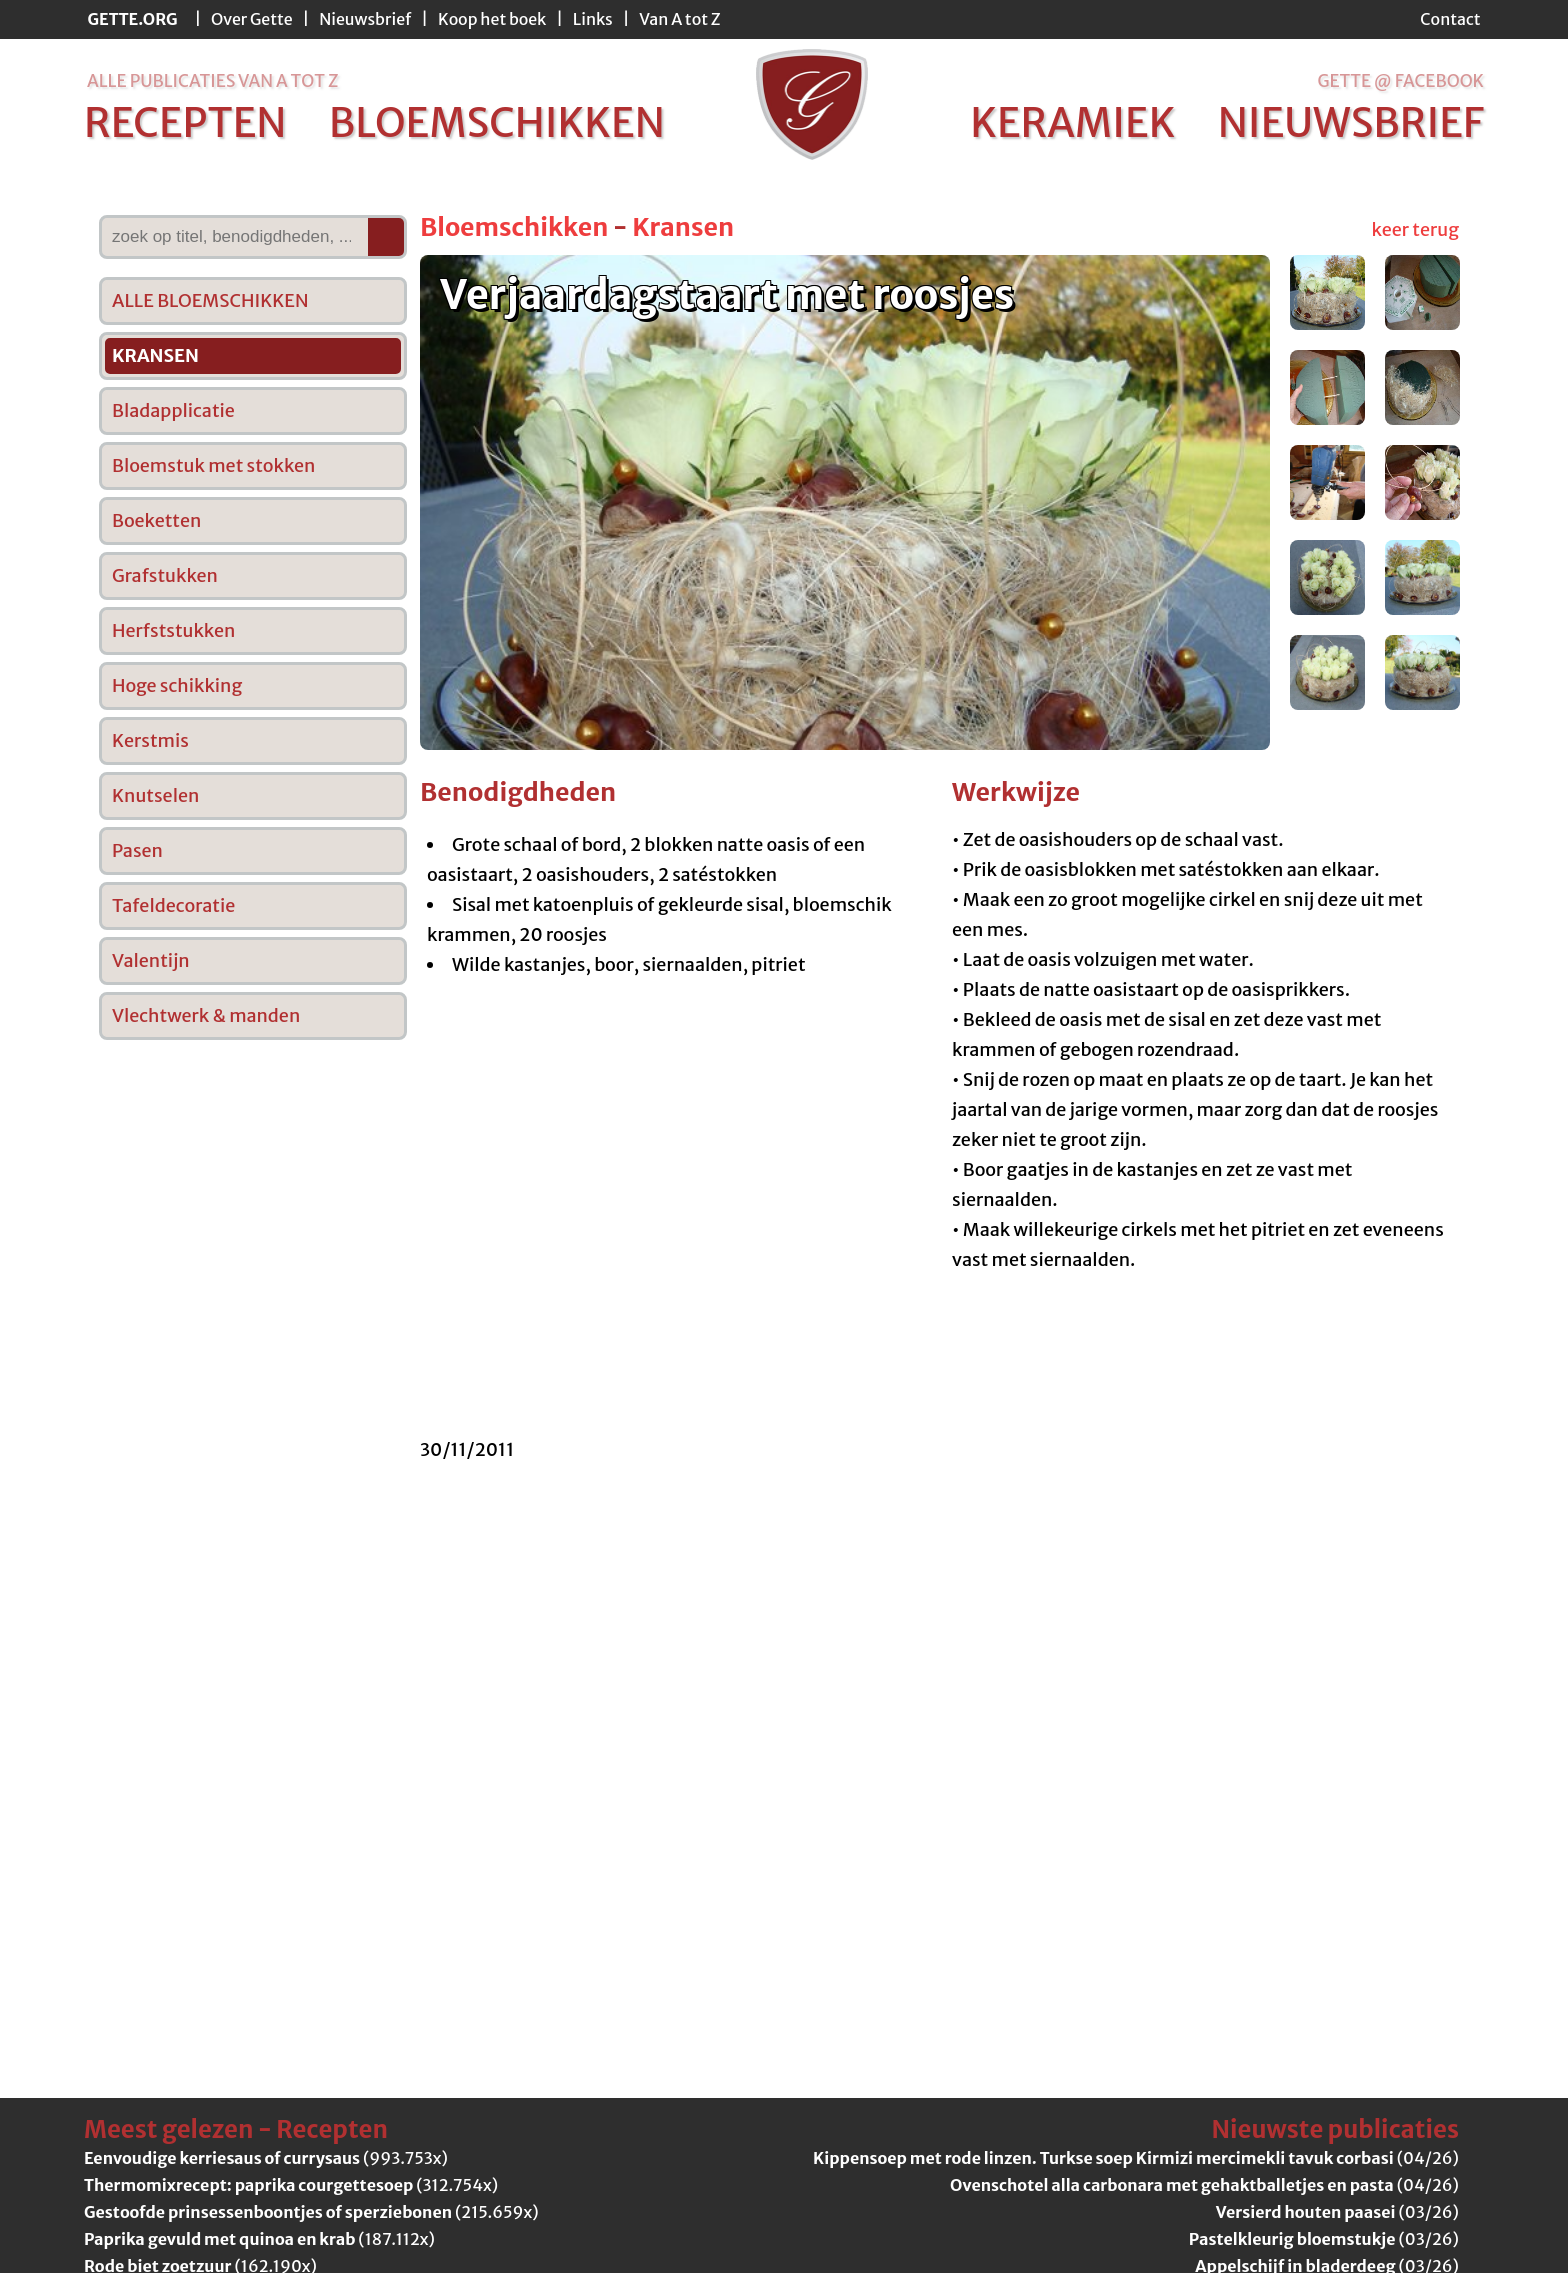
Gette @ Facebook (1400, 81)
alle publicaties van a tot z (212, 81)
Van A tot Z (679, 19)
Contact (1450, 19)
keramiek (1072, 123)
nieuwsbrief (1351, 123)
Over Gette (252, 19)
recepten (185, 123)
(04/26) (1136, 2158)
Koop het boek (492, 19)
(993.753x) (266, 2158)
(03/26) (1337, 2212)
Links (593, 19)
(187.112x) (259, 2239)
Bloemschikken (514, 227)
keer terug (1415, 229)
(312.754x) (291, 2185)
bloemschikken (497, 123)
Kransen (683, 227)
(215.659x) (311, 2212)
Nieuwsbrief (365, 19)
